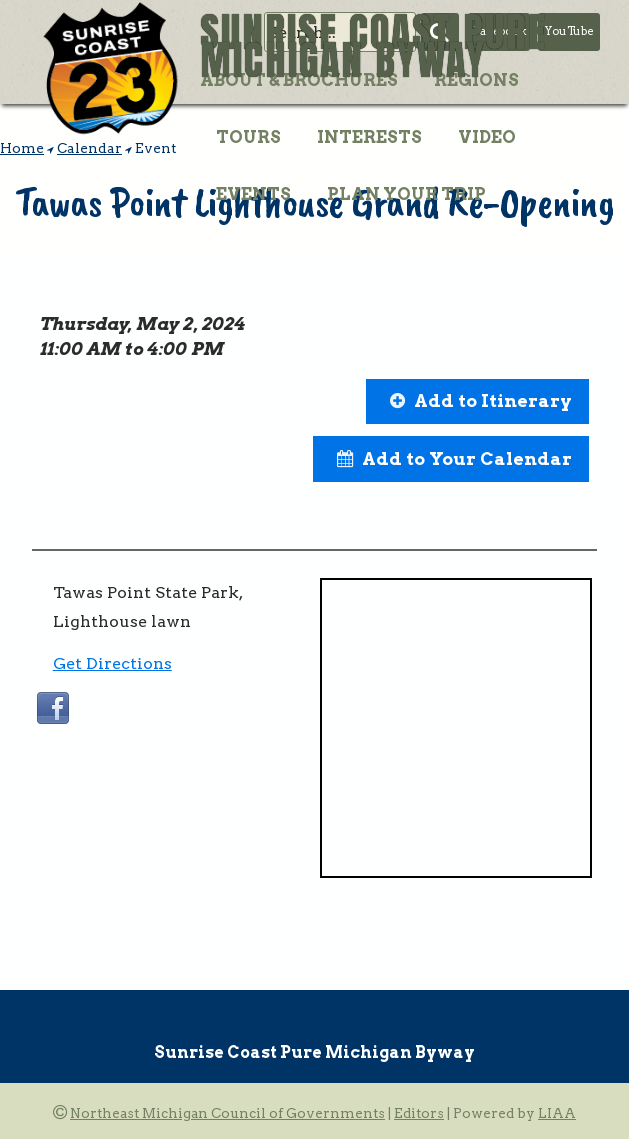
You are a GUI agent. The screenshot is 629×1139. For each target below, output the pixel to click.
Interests (369, 137)
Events (253, 194)
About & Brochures (299, 80)
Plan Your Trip (406, 194)
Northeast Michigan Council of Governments (227, 1113)
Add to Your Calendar (467, 458)
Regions (476, 80)
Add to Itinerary (493, 400)
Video (487, 137)
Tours (248, 137)
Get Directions (112, 663)
